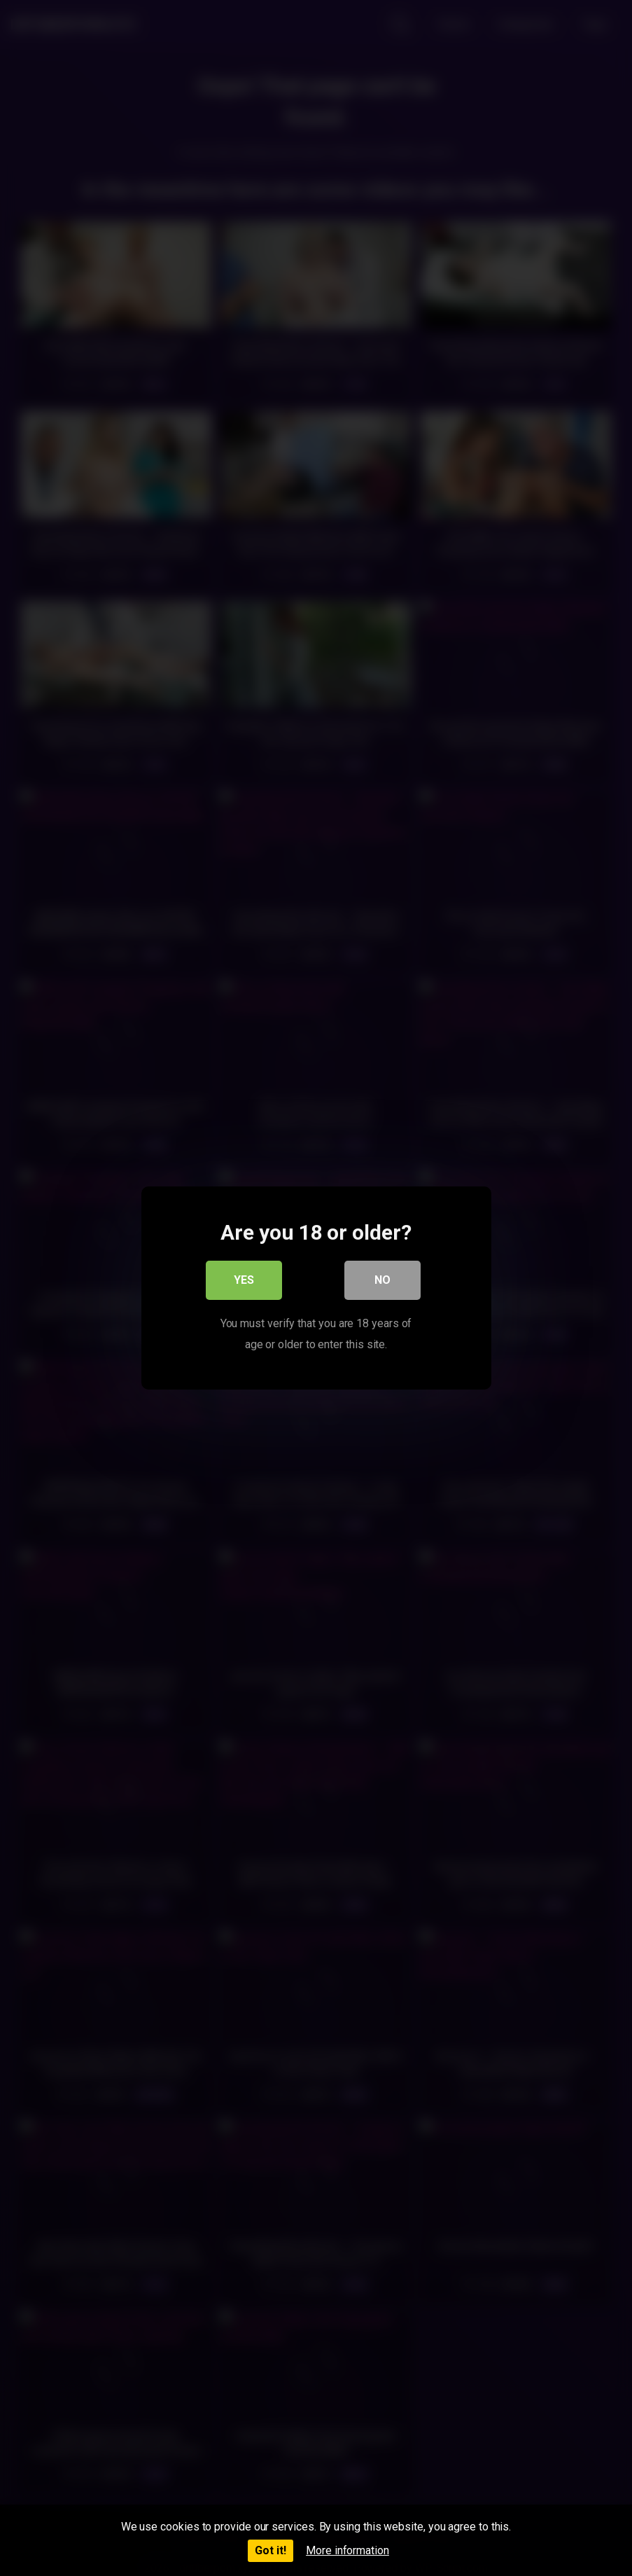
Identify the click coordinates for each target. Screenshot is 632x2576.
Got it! (270, 2550)
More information (347, 2550)
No (382, 1281)
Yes (244, 1281)
